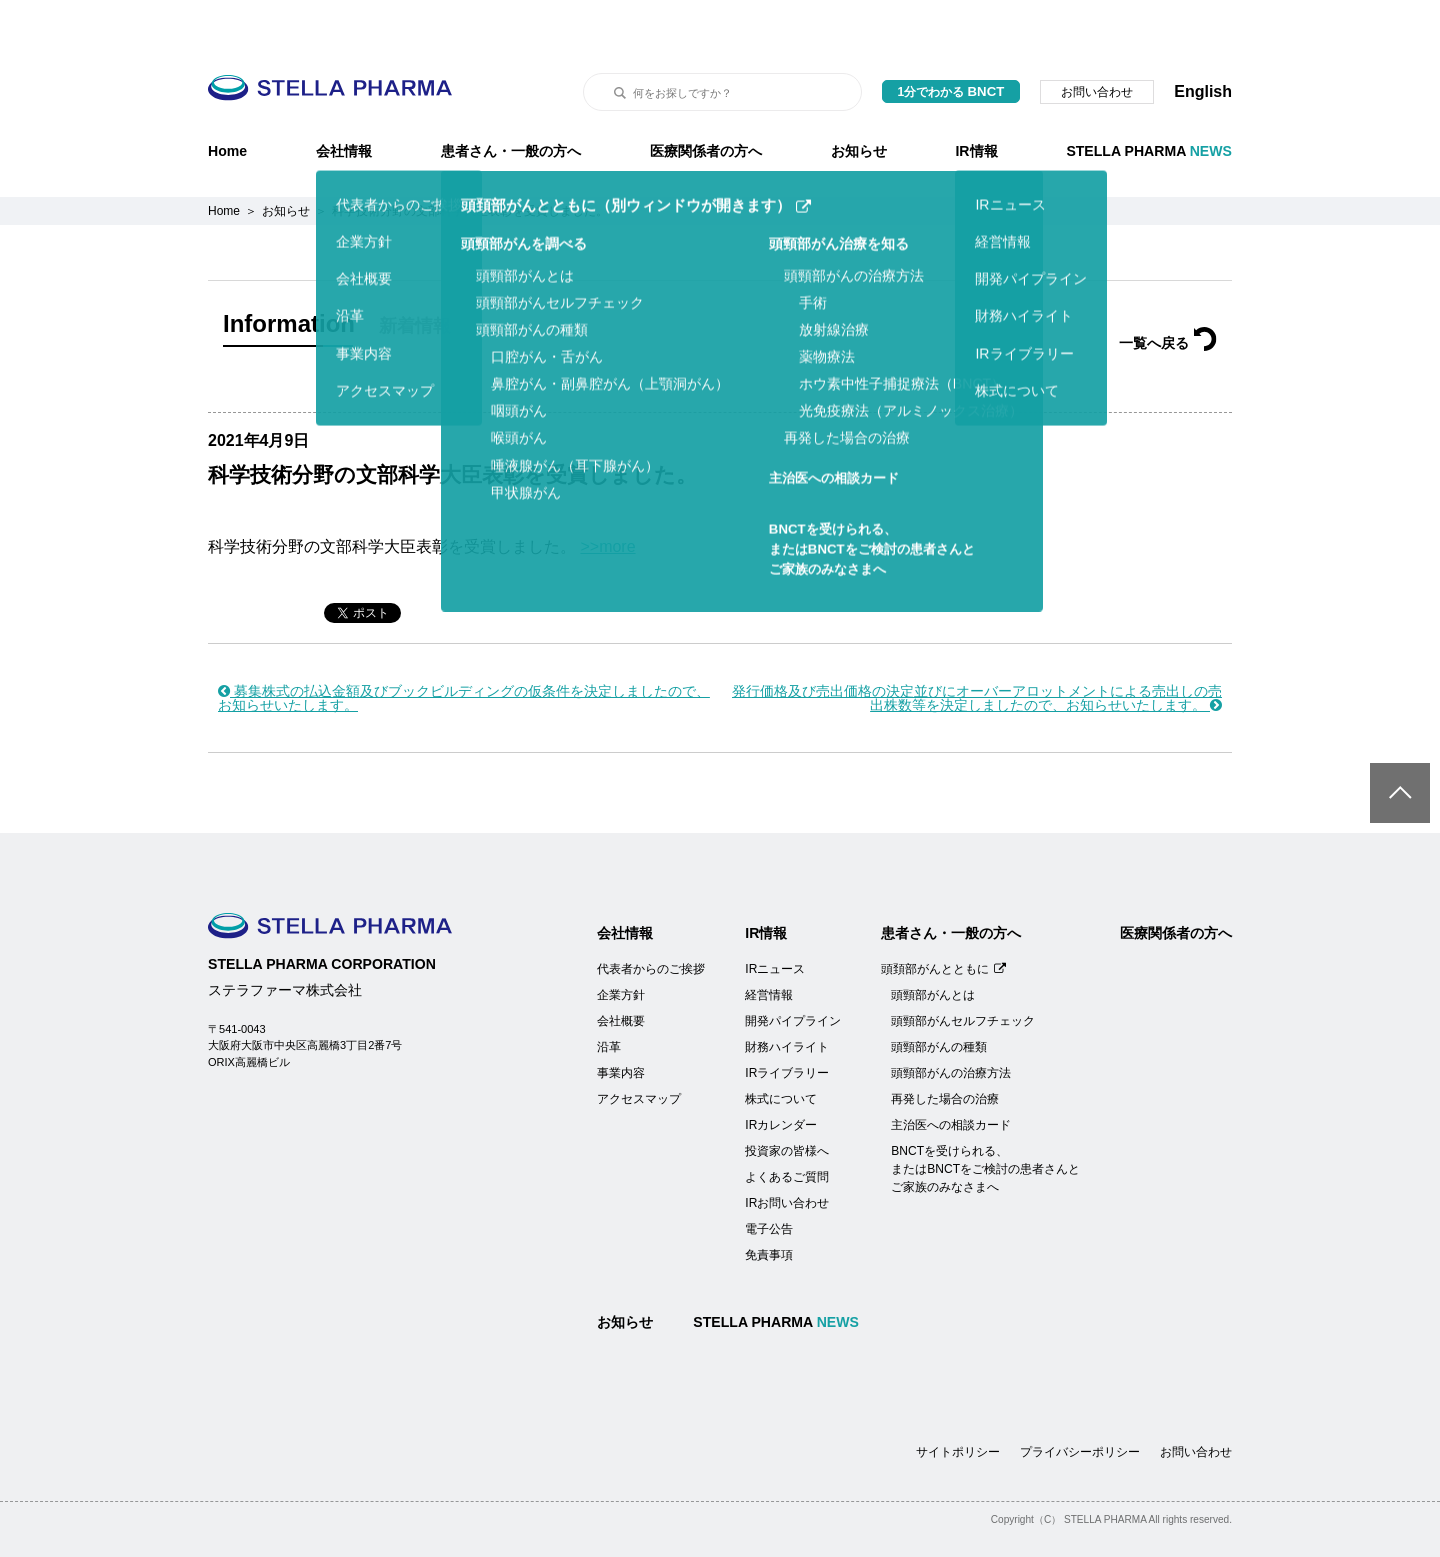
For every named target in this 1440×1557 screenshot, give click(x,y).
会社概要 (621, 971)
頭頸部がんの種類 (939, 997)
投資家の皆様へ (787, 1101)
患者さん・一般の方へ (511, 101)
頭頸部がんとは (933, 945)
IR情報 (976, 101)
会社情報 (344, 101)
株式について (781, 1049)
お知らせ (859, 101)
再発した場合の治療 (945, 1049)
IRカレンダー (781, 1075)
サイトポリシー (958, 1402)
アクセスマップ (639, 1049)
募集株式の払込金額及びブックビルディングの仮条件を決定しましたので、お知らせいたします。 (464, 648)
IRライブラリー (787, 1023)
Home (227, 101)
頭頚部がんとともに (943, 919)
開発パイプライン (793, 971)
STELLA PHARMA (1149, 101)
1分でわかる (951, 41)
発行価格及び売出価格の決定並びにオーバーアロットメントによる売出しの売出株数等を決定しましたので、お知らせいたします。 (977, 648)
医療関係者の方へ (706, 101)
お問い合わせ (1097, 42)
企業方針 (621, 945)
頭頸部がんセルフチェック (963, 971)
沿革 (609, 997)
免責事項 (769, 1205)
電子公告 (769, 1179)
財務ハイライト (787, 997)
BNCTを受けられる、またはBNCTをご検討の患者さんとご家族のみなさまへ (985, 1119)
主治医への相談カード (951, 1075)
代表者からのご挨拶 (651, 919)
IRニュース (775, 919)
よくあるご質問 (787, 1127)
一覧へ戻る (1168, 293)
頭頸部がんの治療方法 (951, 1023)
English (1203, 41)
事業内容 (621, 1023)
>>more (607, 496)
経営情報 (769, 945)
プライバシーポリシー (1080, 1402)
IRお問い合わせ (787, 1153)
